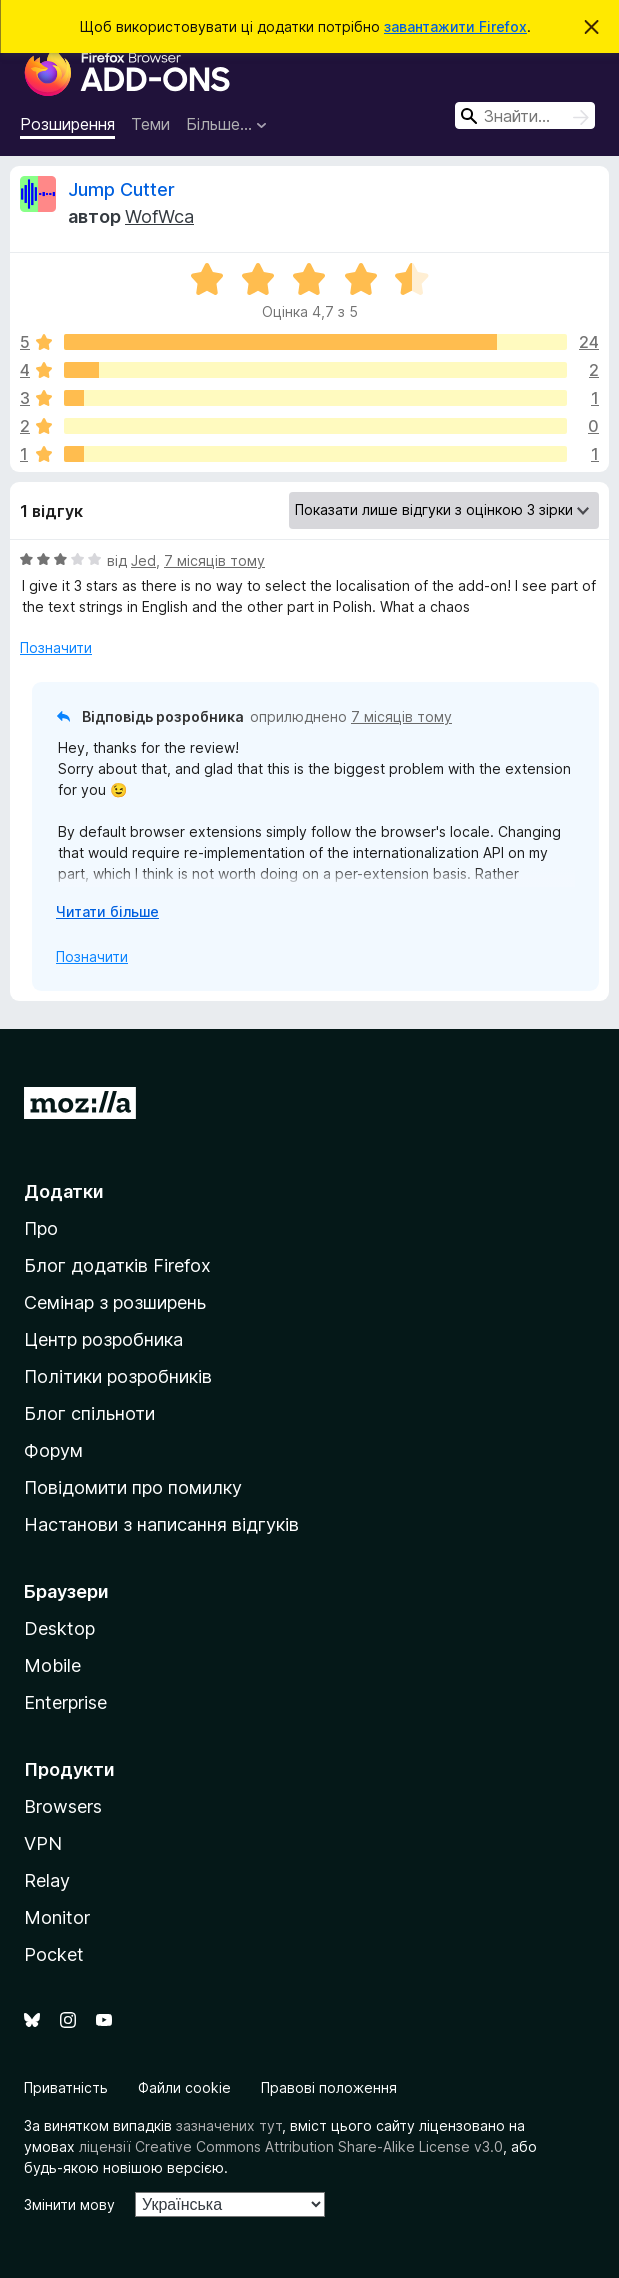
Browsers (63, 1806)
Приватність (66, 2087)
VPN (43, 1843)
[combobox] (525, 115)
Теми (150, 124)
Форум (53, 1450)
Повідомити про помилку (133, 1487)
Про (41, 1228)
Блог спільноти (89, 1413)
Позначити (56, 647)
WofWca (159, 216)
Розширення (67, 124)
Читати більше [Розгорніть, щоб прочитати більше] (107, 911)
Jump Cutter (121, 189)
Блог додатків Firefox (117, 1265)
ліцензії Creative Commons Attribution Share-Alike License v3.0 (291, 2146)
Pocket (54, 1954)
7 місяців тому (214, 560)
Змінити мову (69, 2204)
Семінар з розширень (115, 1302)
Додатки (64, 1191)
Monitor (57, 1917)
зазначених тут (229, 2125)
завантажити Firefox (455, 26)
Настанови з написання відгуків (161, 1524)
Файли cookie (184, 2087)
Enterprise (65, 1702)
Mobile (52, 1665)
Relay (47, 1880)
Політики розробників (118, 1376)
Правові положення (329, 2087)
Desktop (59, 1628)
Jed (143, 560)
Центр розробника (103, 1339)
